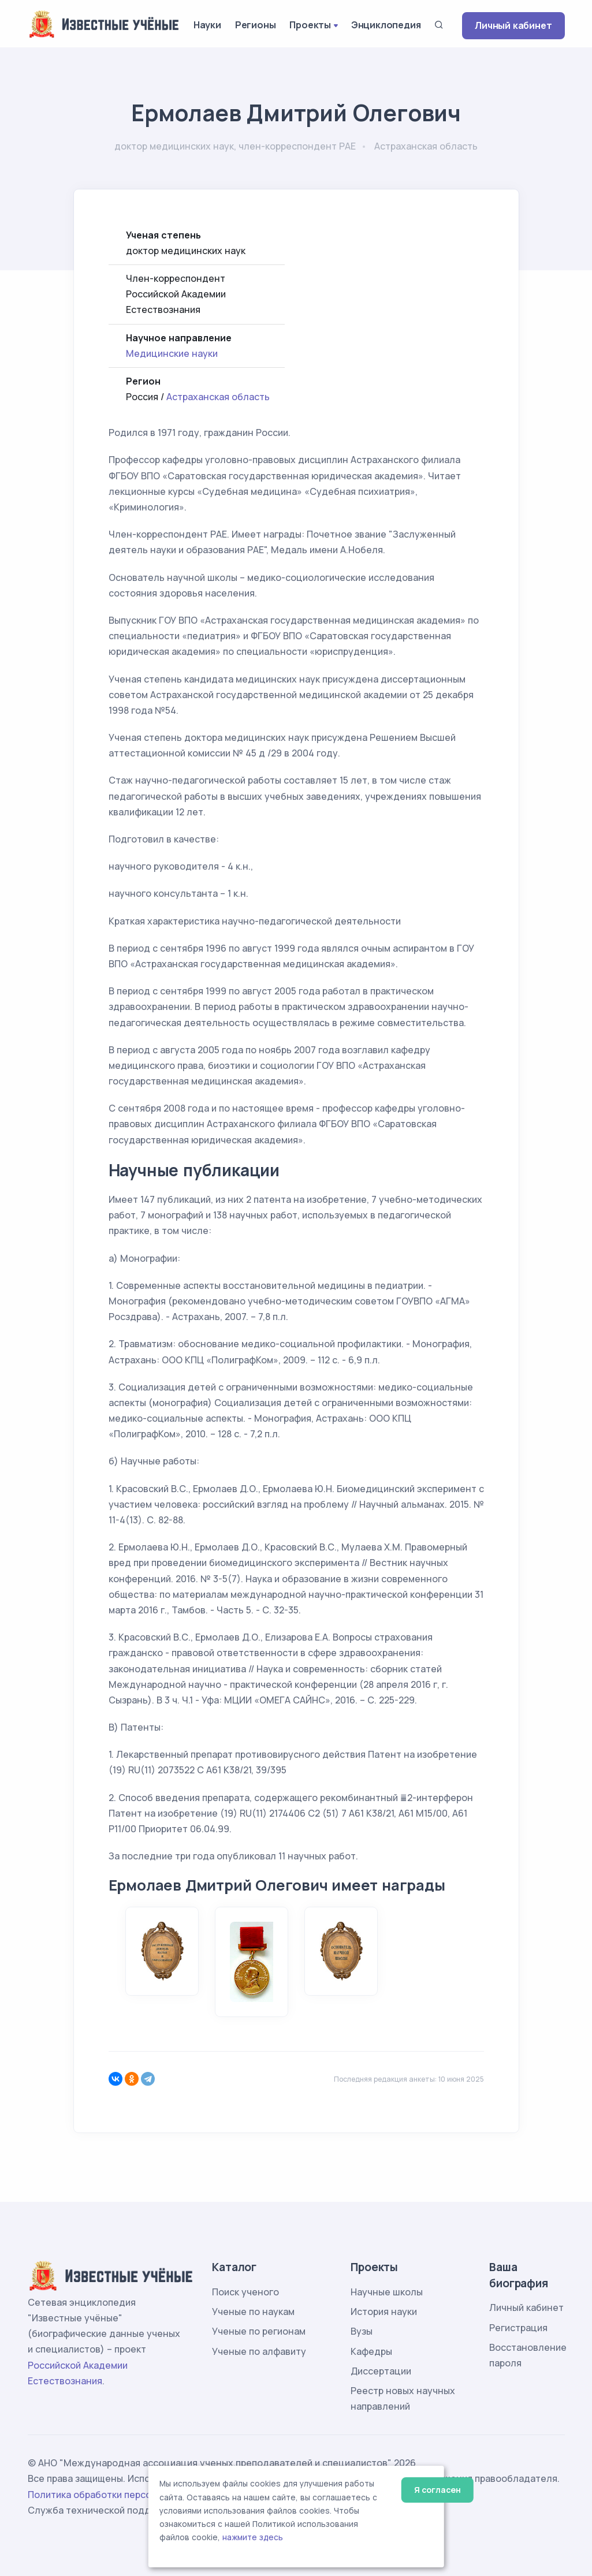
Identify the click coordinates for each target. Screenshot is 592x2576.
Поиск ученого (245, 2292)
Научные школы (387, 2292)
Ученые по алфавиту (259, 2351)
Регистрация (518, 2327)
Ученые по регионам (259, 2331)
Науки (207, 24)
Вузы (362, 2331)
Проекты (310, 24)
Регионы (255, 24)
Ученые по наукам (253, 2311)
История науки (384, 2311)
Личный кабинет (513, 25)
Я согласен (437, 2489)
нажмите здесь (252, 2537)
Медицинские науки (172, 353)
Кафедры (371, 2351)
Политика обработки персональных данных (128, 2494)
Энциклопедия (386, 24)
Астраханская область (218, 396)
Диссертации (381, 2371)
